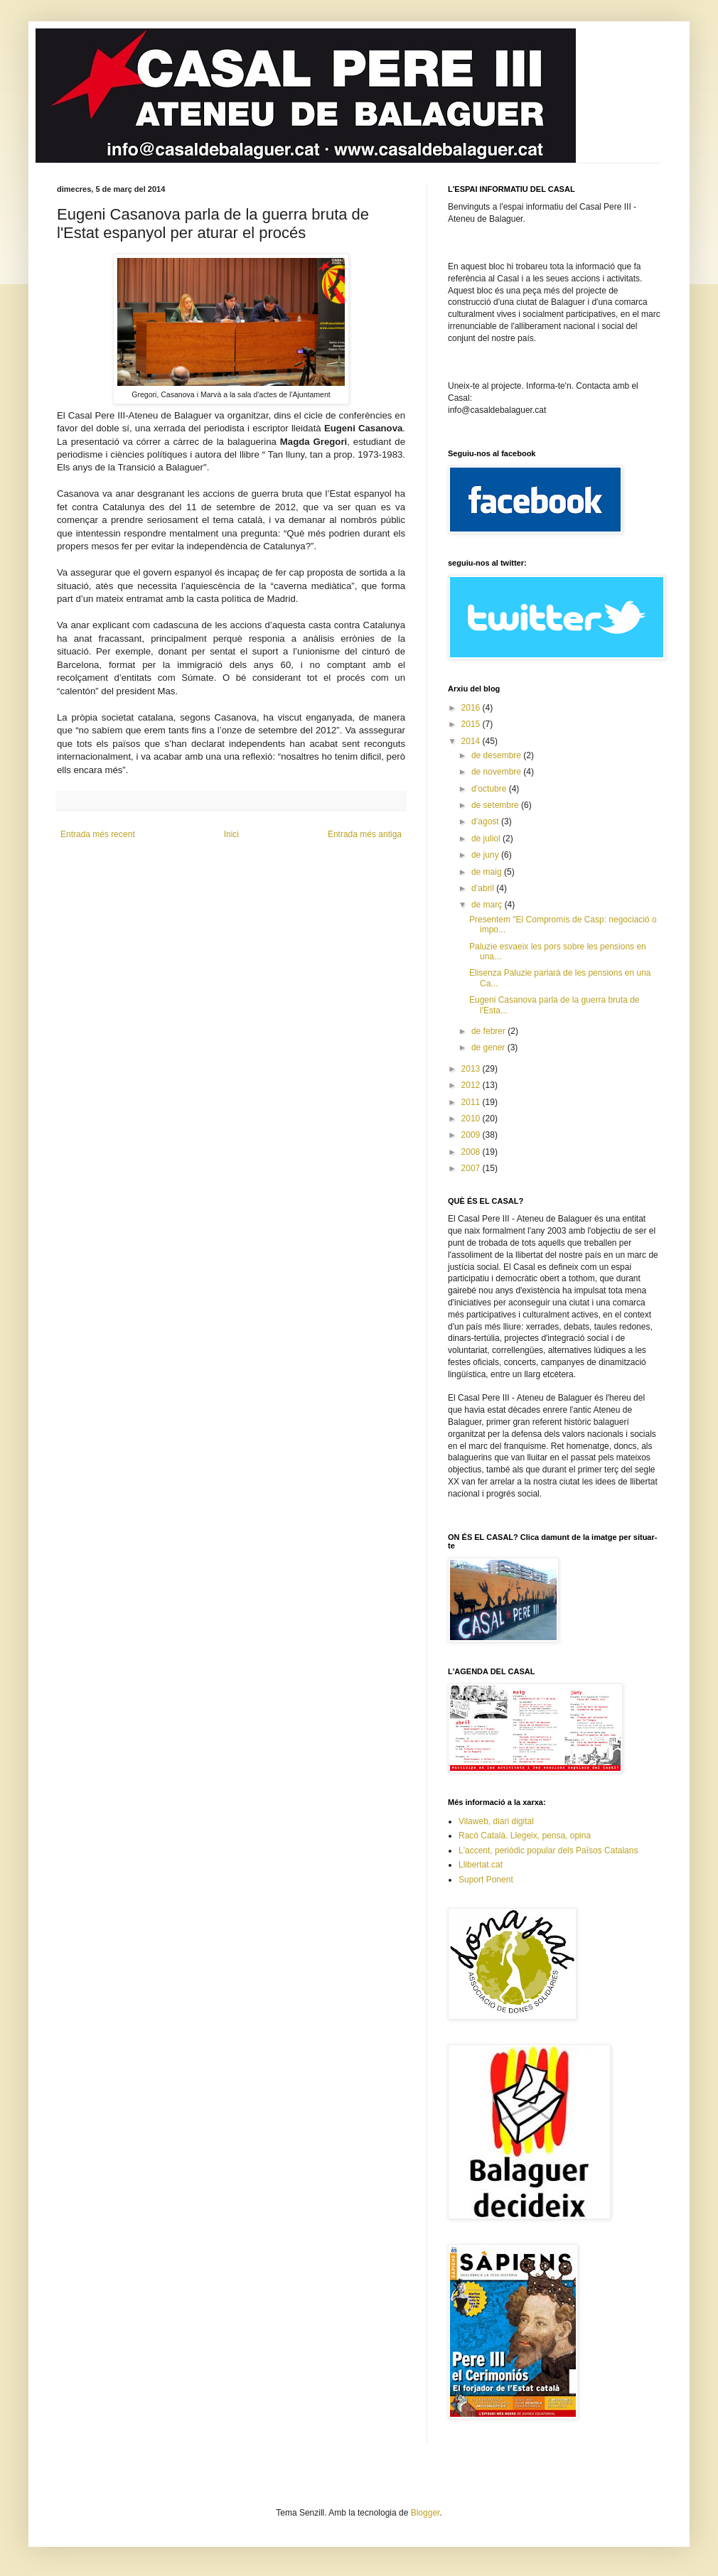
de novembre (497, 772)
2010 (472, 1118)
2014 (472, 741)
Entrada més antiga (365, 834)
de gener (489, 1047)
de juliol (487, 839)
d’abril (483, 888)
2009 (472, 1135)
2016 (472, 708)
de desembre (497, 755)
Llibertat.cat (481, 1865)
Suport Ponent (486, 1880)
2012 (472, 1085)
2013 (472, 1069)
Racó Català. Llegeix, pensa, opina (525, 1836)
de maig (487, 872)
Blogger (425, 2513)
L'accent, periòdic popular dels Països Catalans (548, 1850)
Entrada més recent (97, 834)
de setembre (496, 805)
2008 (472, 1152)
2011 (472, 1102)
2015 (472, 724)
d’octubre (490, 789)
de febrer (489, 1031)
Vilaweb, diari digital (496, 1821)
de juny (486, 855)
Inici (231, 834)
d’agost (486, 821)
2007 (472, 1168)
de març (488, 905)
